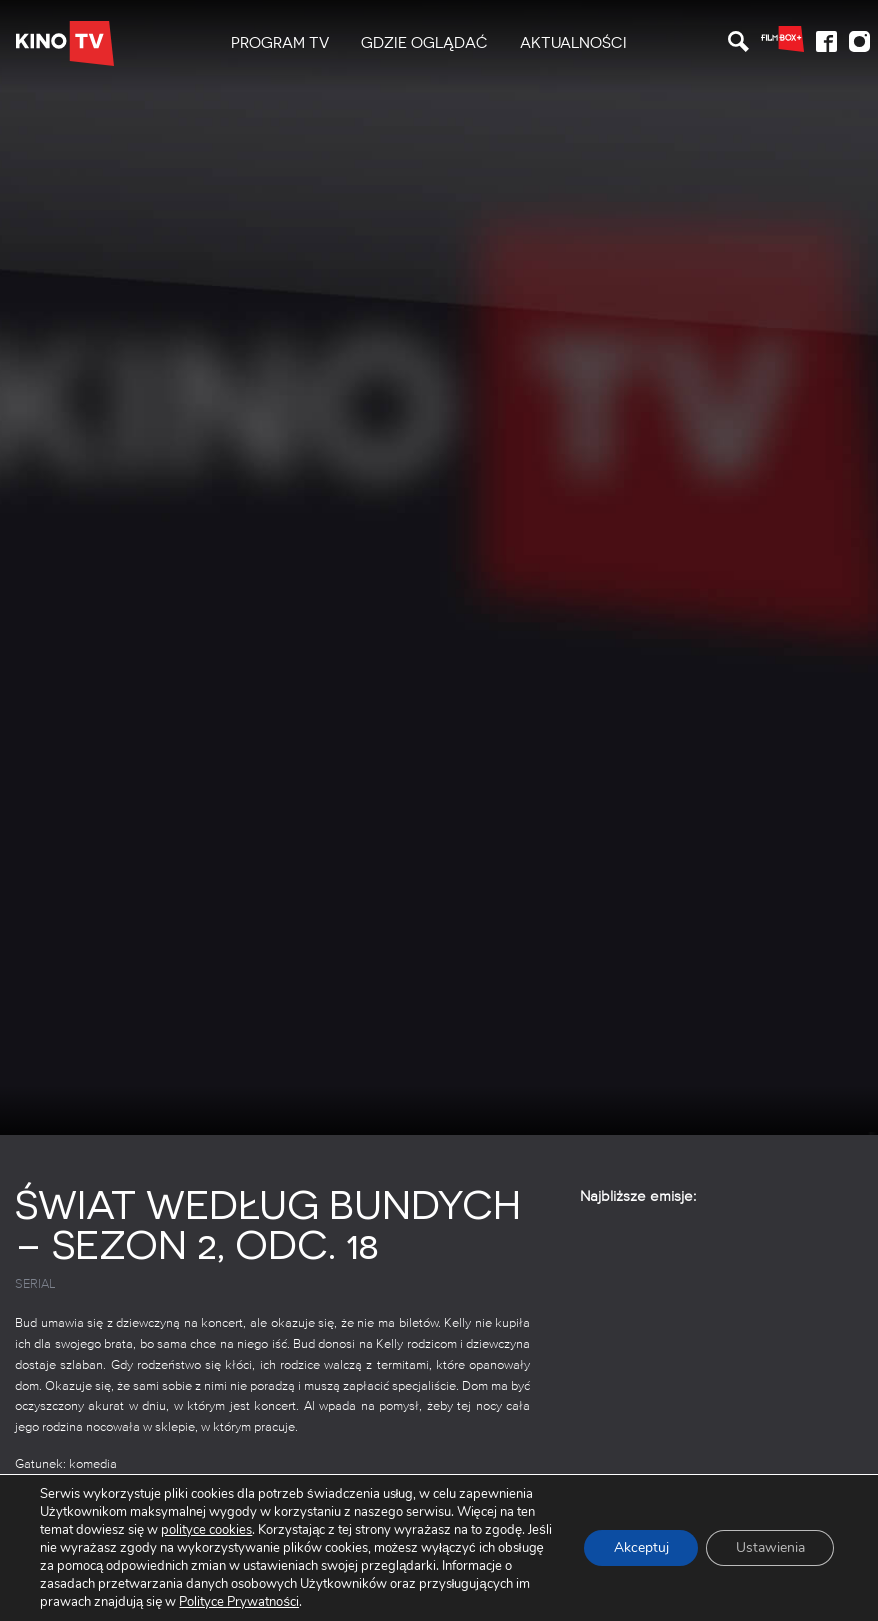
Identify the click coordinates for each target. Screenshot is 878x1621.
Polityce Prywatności (237, 1601)
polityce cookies (206, 1529)
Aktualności (573, 43)
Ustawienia (770, 1548)
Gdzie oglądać (424, 43)
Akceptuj (641, 1548)
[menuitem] (280, 43)
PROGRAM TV (280, 43)
